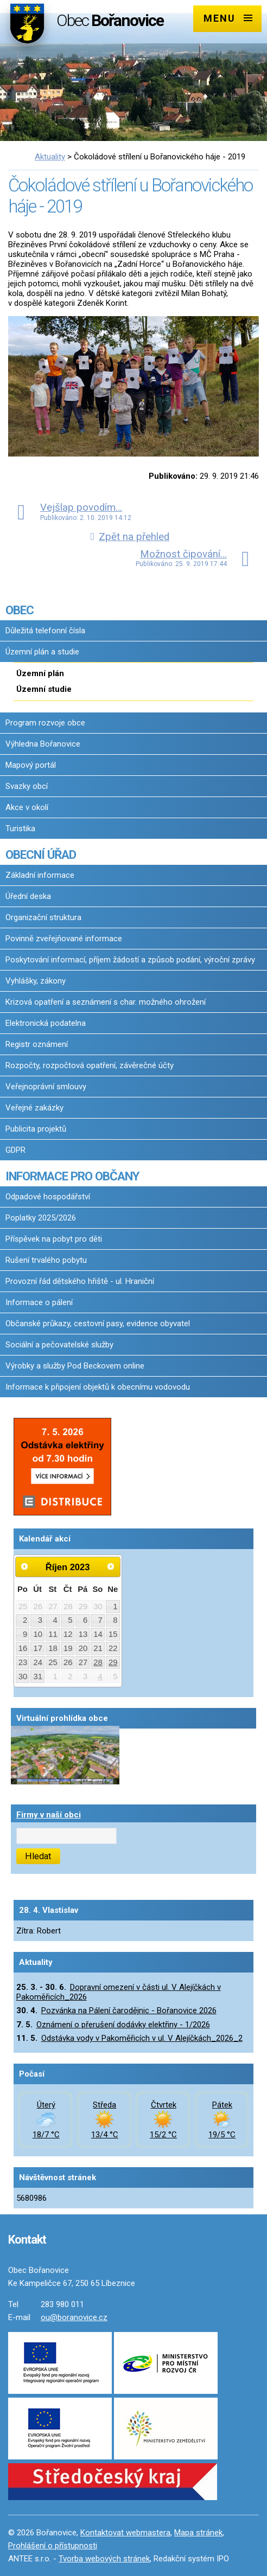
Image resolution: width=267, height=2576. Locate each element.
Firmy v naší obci (48, 1815)
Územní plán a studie (42, 652)
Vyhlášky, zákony (35, 981)
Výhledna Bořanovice (42, 744)
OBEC (19, 610)
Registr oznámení (36, 1044)
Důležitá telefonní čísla (45, 630)
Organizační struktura (43, 917)
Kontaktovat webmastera (125, 2533)
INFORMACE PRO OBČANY (72, 1176)
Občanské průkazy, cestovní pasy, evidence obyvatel (97, 1323)
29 (113, 1662)
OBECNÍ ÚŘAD (40, 854)
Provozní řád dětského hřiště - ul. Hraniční (79, 1281)
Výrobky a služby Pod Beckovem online (74, 1366)
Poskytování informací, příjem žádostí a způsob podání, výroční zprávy (130, 960)
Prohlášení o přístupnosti (52, 2546)
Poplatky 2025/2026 (40, 1218)
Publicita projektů (35, 1129)
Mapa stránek (198, 2533)
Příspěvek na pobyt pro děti (53, 1239)
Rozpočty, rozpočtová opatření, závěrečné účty (89, 1065)
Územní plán (40, 673)
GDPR (15, 1150)
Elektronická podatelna (45, 1023)
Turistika (20, 828)
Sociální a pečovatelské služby (59, 1345)
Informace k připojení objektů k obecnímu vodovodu (97, 1387)
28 (98, 1662)
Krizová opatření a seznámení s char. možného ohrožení (105, 1002)
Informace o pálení (39, 1302)
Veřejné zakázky (34, 1108)
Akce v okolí (26, 807)
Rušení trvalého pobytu (46, 1260)
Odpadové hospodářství (47, 1197)
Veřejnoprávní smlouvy (45, 1086)
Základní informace (39, 875)
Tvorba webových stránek (104, 2559)
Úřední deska (28, 896)
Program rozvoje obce (45, 723)
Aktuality (50, 157)
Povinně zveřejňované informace (63, 938)
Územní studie (44, 689)
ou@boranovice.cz (74, 2317)
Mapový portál (30, 765)
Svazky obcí (26, 786)
